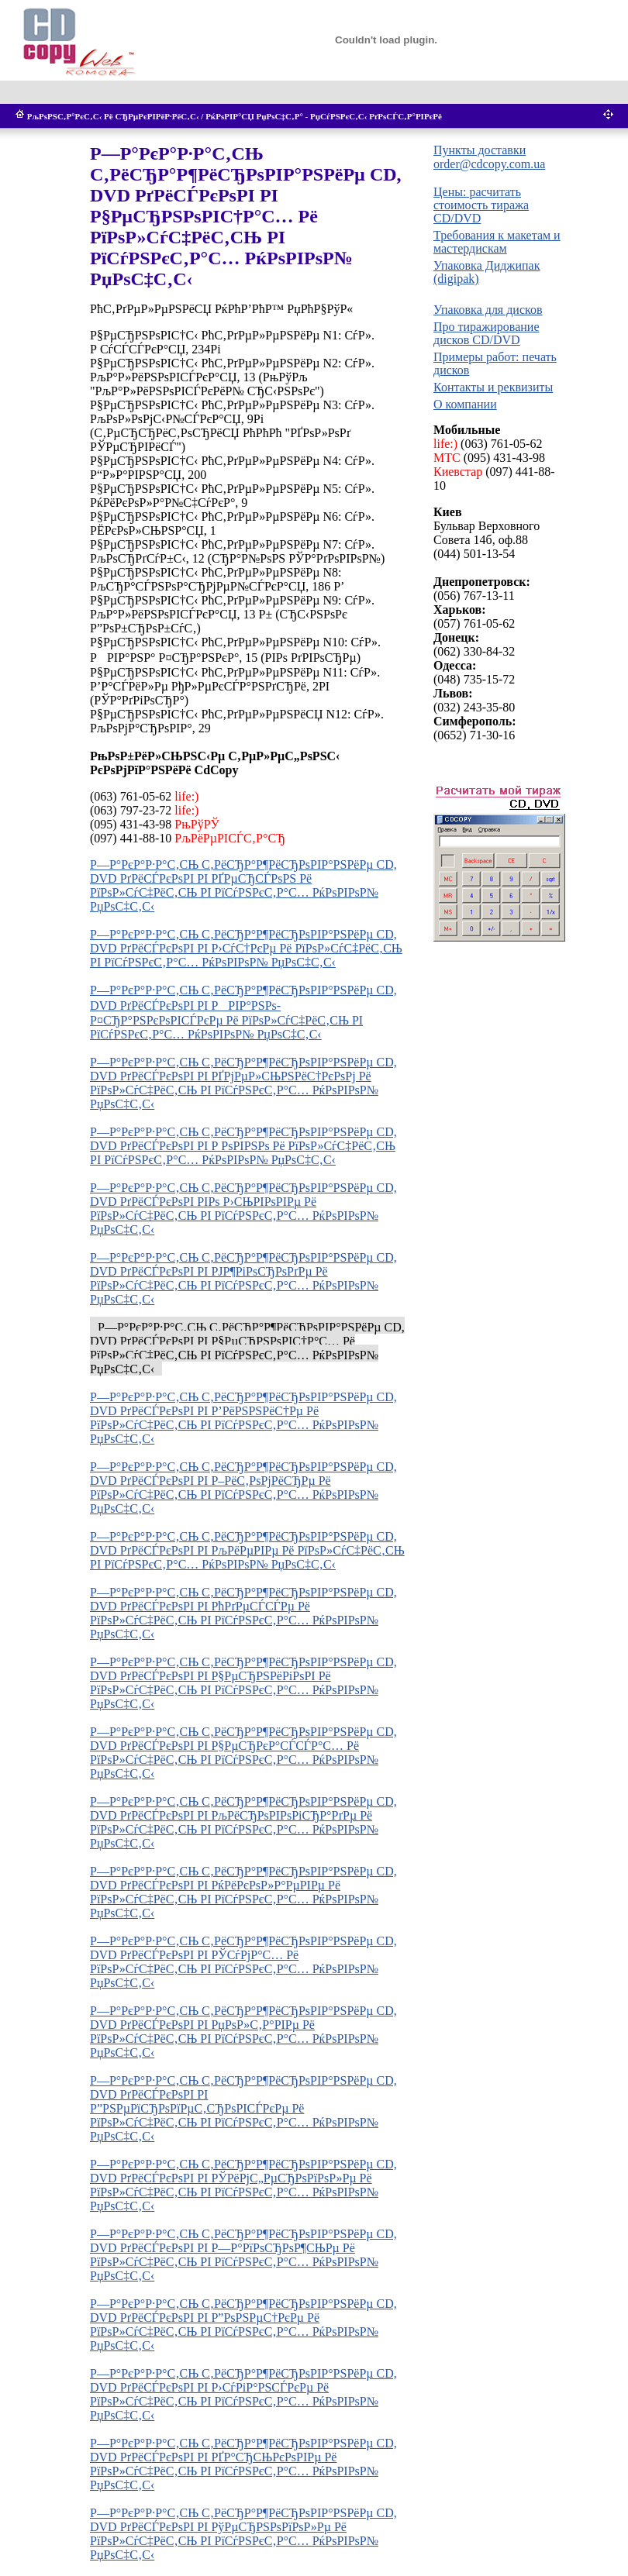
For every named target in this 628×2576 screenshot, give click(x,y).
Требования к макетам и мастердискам (497, 242)
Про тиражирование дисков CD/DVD (486, 333)
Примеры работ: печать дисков (495, 363)
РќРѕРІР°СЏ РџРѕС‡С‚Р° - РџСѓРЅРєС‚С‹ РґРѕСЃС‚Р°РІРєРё (323, 116)
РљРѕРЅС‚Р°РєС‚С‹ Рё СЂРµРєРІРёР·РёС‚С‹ (113, 116)
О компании (465, 404)
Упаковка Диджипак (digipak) (486, 272)
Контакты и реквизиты (493, 387)
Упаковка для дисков (488, 309)
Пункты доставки (479, 150)
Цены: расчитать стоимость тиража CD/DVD (481, 205)
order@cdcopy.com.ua (489, 163)
